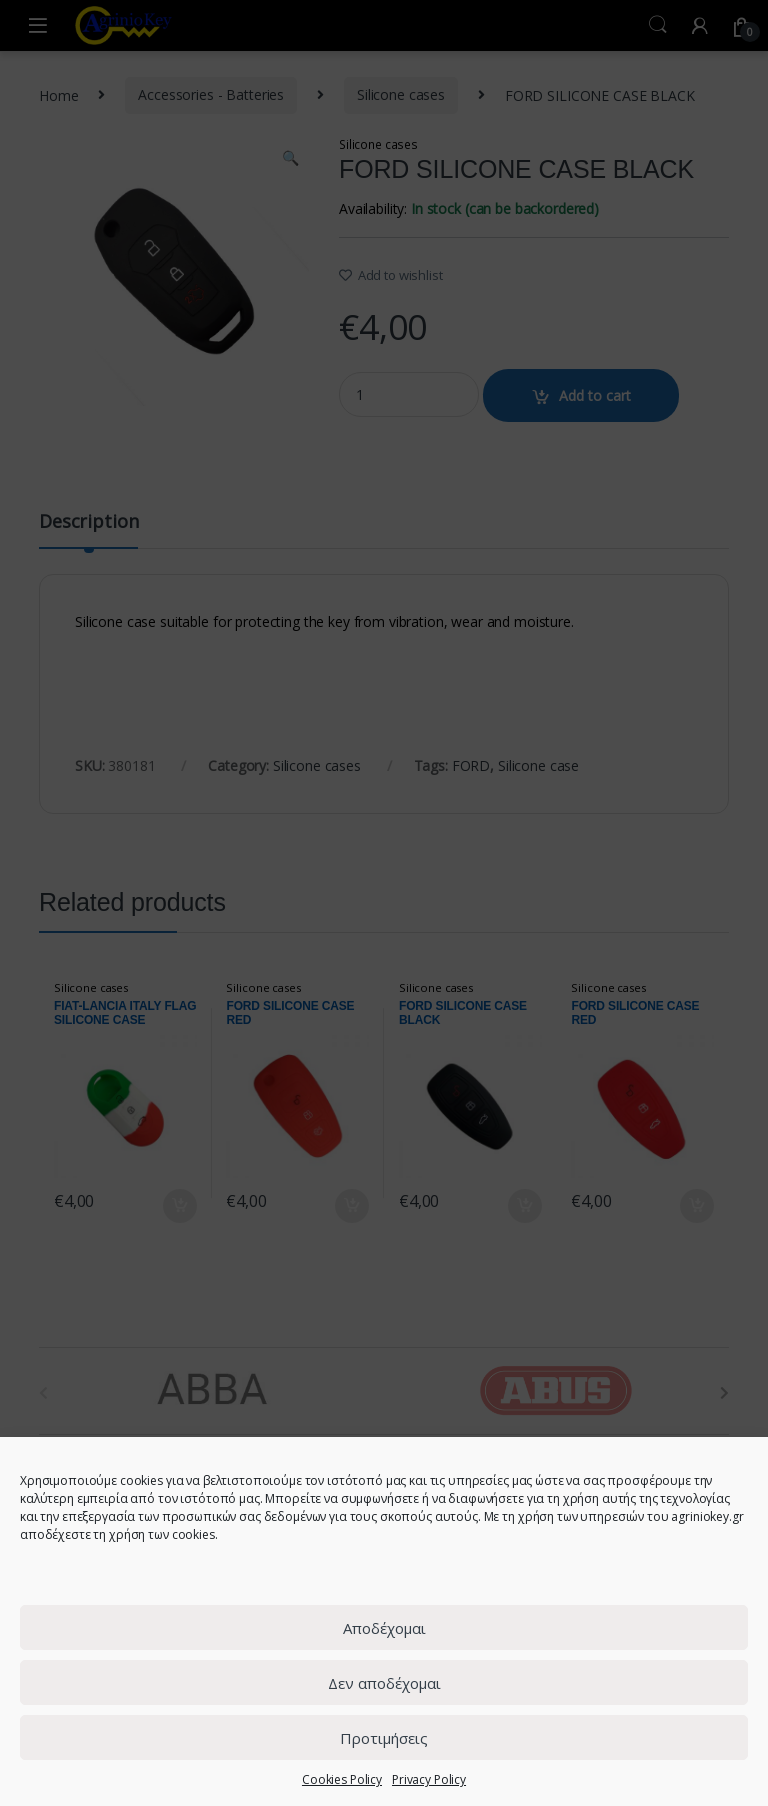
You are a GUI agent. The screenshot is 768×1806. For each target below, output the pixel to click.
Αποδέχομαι (384, 1628)
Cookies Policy (342, 1779)
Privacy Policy (429, 1779)
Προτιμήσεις (384, 1738)
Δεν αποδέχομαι (384, 1683)
